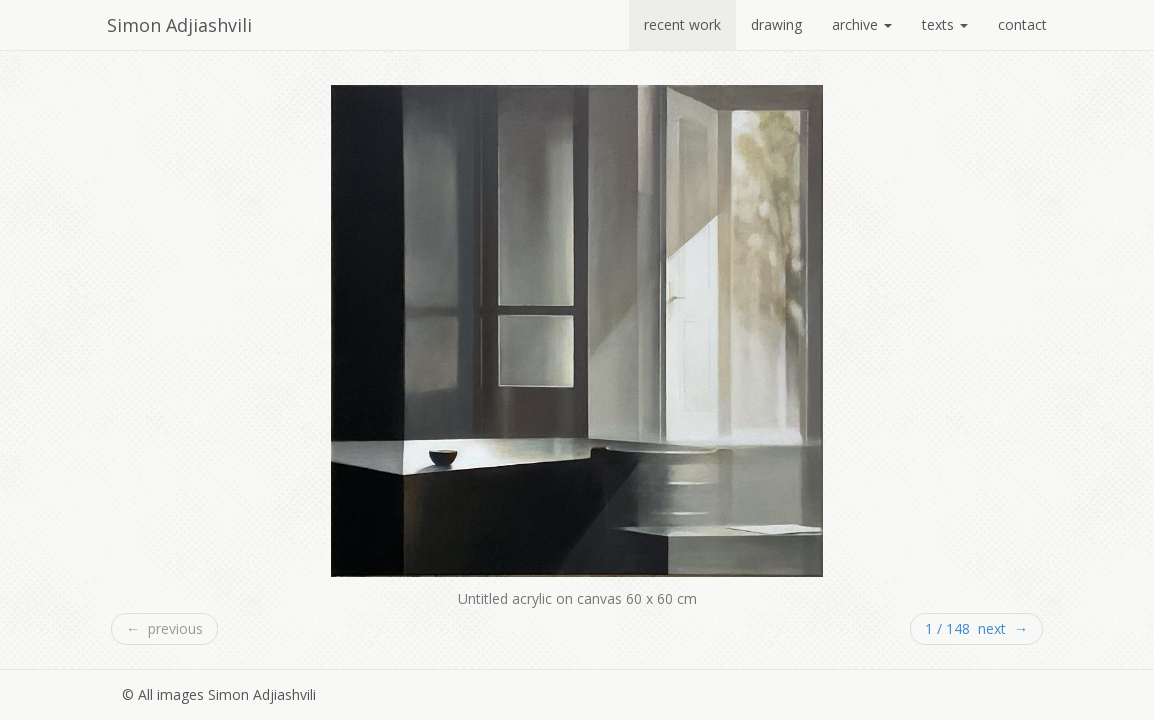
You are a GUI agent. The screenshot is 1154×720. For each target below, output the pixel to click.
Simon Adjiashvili (179, 25)
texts (945, 24)
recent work (682, 24)
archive (862, 24)
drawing (776, 24)
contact (1022, 24)
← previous (164, 628)
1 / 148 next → (976, 628)
